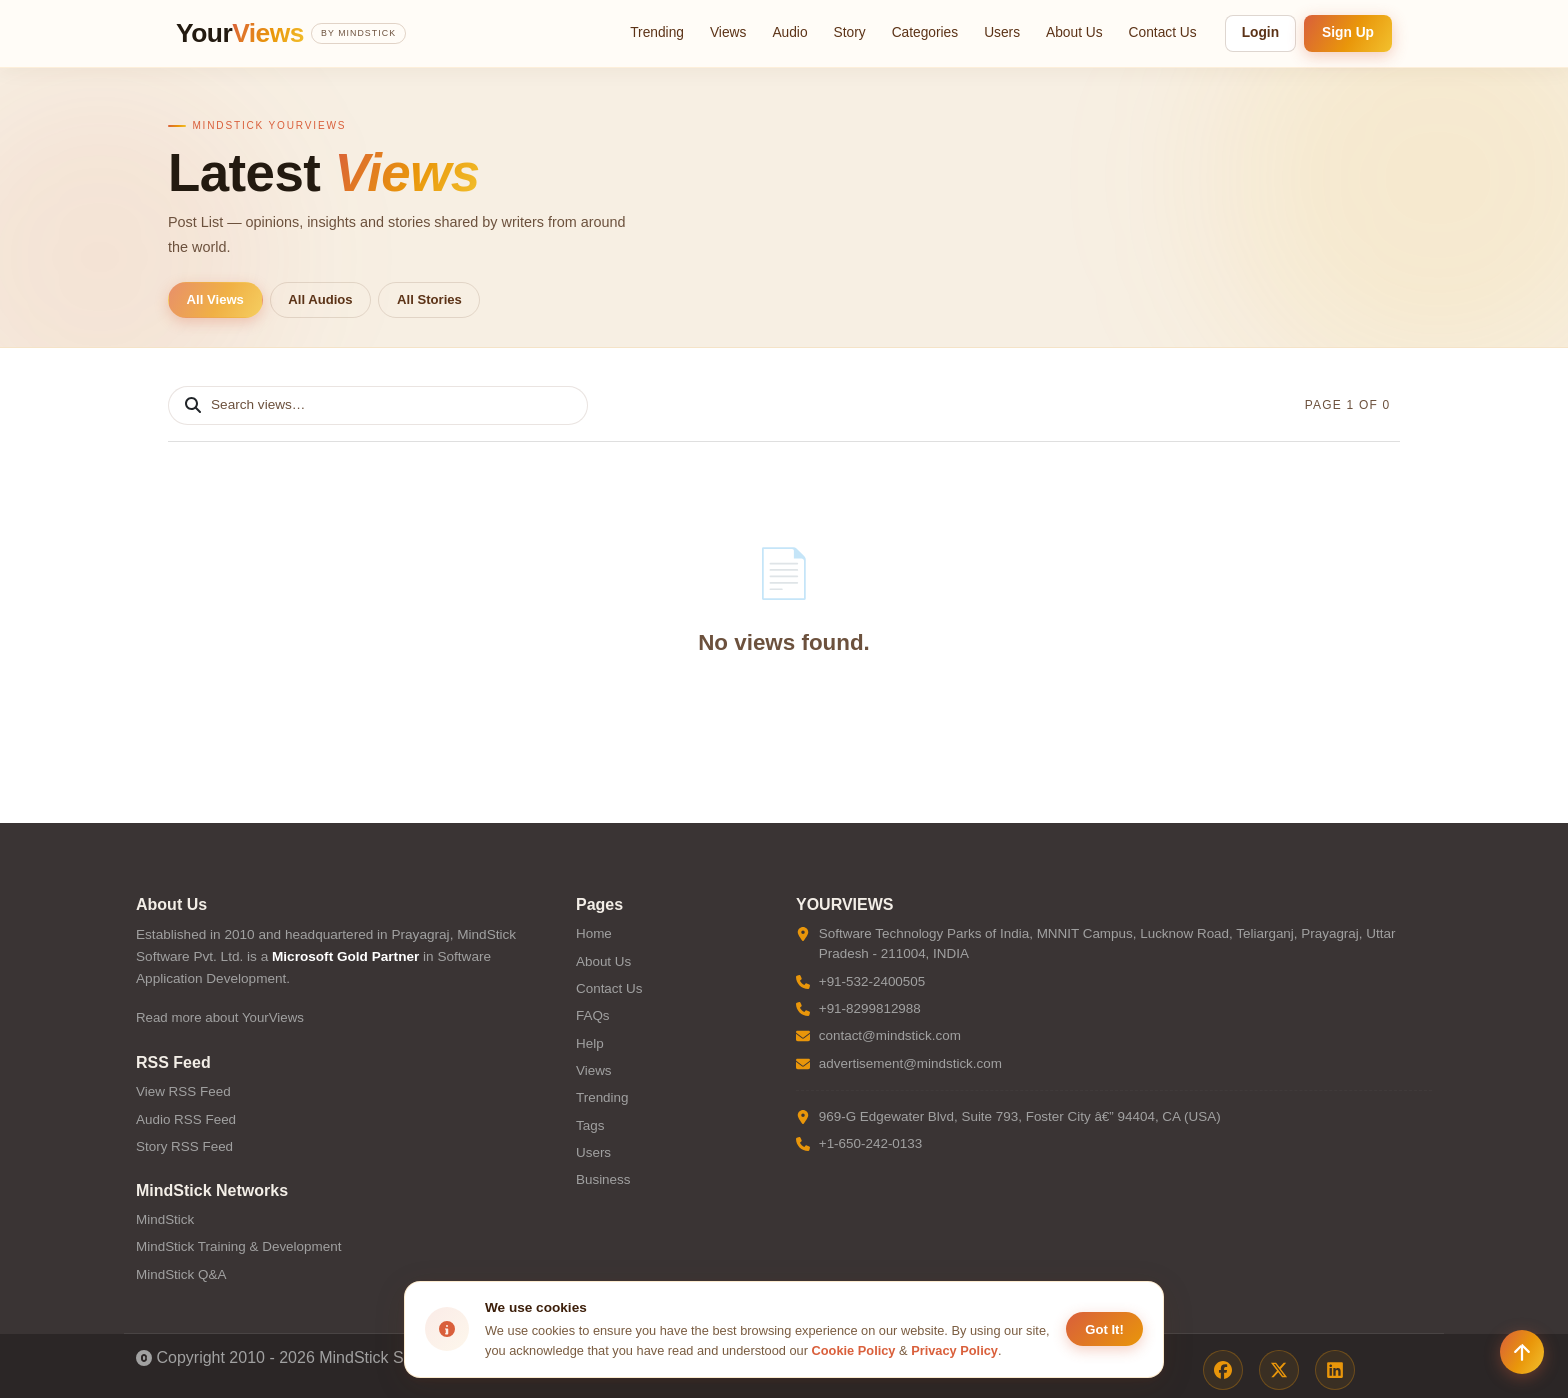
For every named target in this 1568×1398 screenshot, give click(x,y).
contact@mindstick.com (890, 1035)
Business (603, 1179)
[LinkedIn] (1335, 1370)
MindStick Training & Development (238, 1246)
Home (594, 933)
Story (850, 32)
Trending (657, 32)
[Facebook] (1223, 1370)
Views (728, 32)
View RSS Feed (183, 1091)
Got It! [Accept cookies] (1104, 1329)
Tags (590, 1125)
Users (1002, 32)
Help (590, 1043)
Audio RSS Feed (186, 1119)
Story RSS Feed (184, 1146)
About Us (1074, 32)
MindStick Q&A (181, 1274)
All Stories (429, 299)
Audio (789, 32)
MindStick (165, 1219)
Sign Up (1348, 32)
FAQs (593, 1015)
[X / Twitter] (1279, 1370)
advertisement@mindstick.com (910, 1063)
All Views (215, 299)
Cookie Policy (854, 1350)
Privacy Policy (954, 1350)
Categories (925, 32)
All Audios (320, 299)
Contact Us (1163, 32)
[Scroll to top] (1522, 1352)
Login (1260, 32)
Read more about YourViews (220, 1017)
